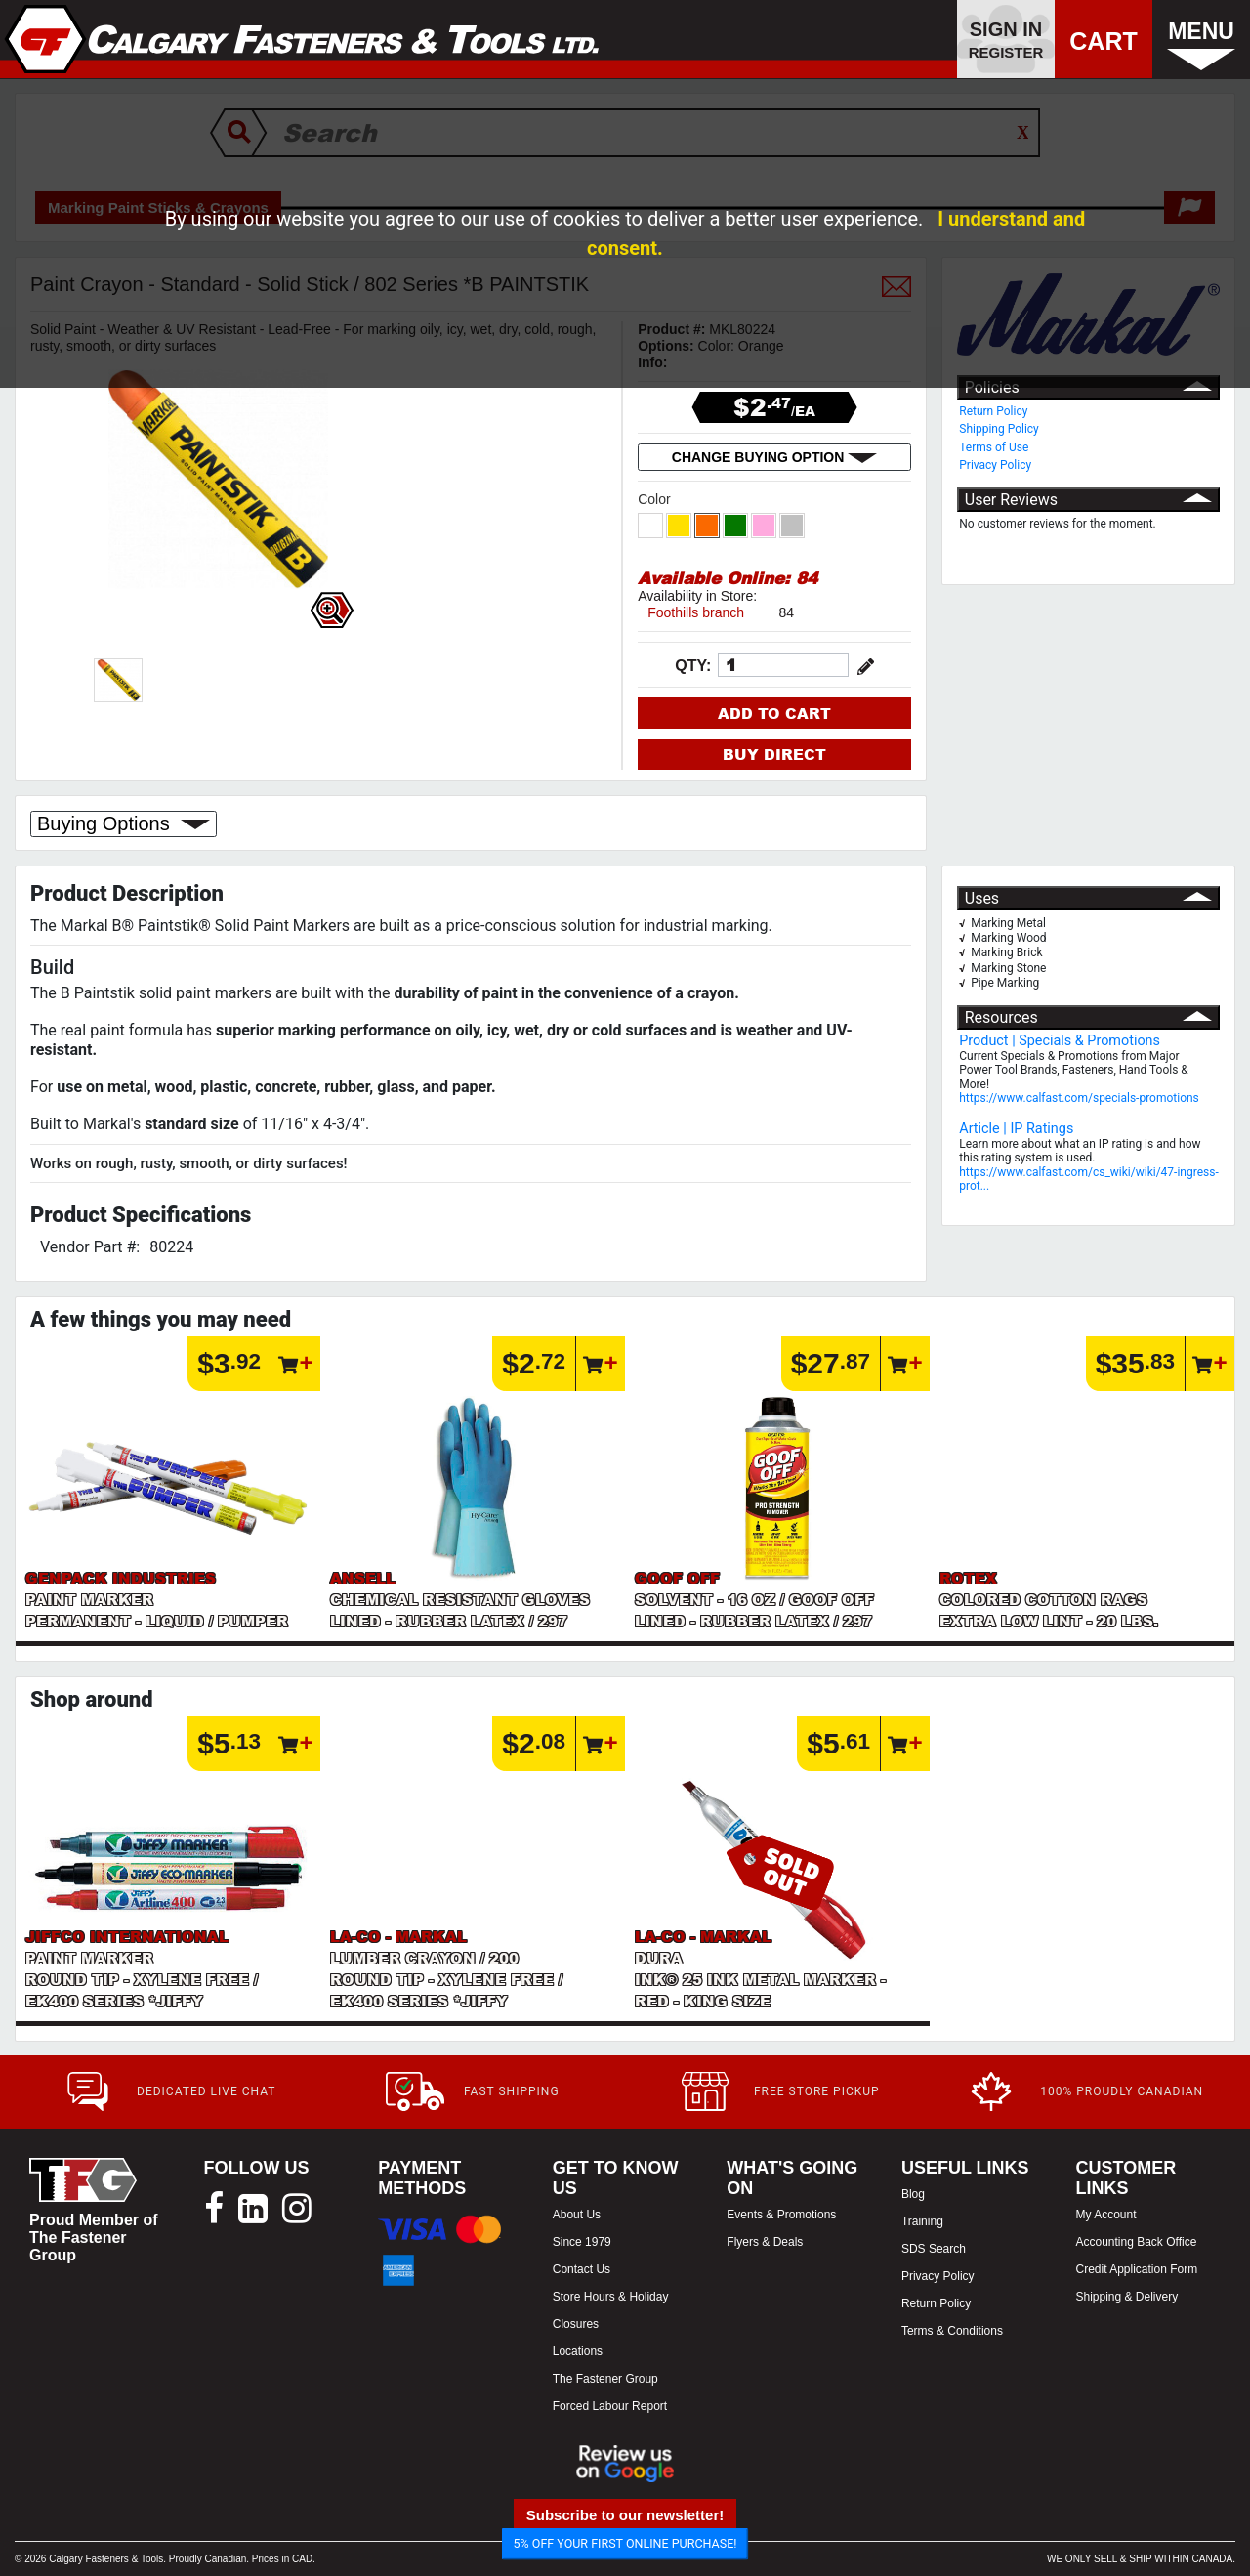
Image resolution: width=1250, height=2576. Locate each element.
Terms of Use (993, 447)
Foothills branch (695, 612)
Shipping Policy (999, 429)
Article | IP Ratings (1016, 1128)
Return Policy (993, 411)
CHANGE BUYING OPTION (774, 457)
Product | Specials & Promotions (1059, 1041)
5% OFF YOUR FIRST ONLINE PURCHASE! (625, 2543)
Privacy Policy (995, 465)
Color (656, 499)
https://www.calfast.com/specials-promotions (1079, 1098)
